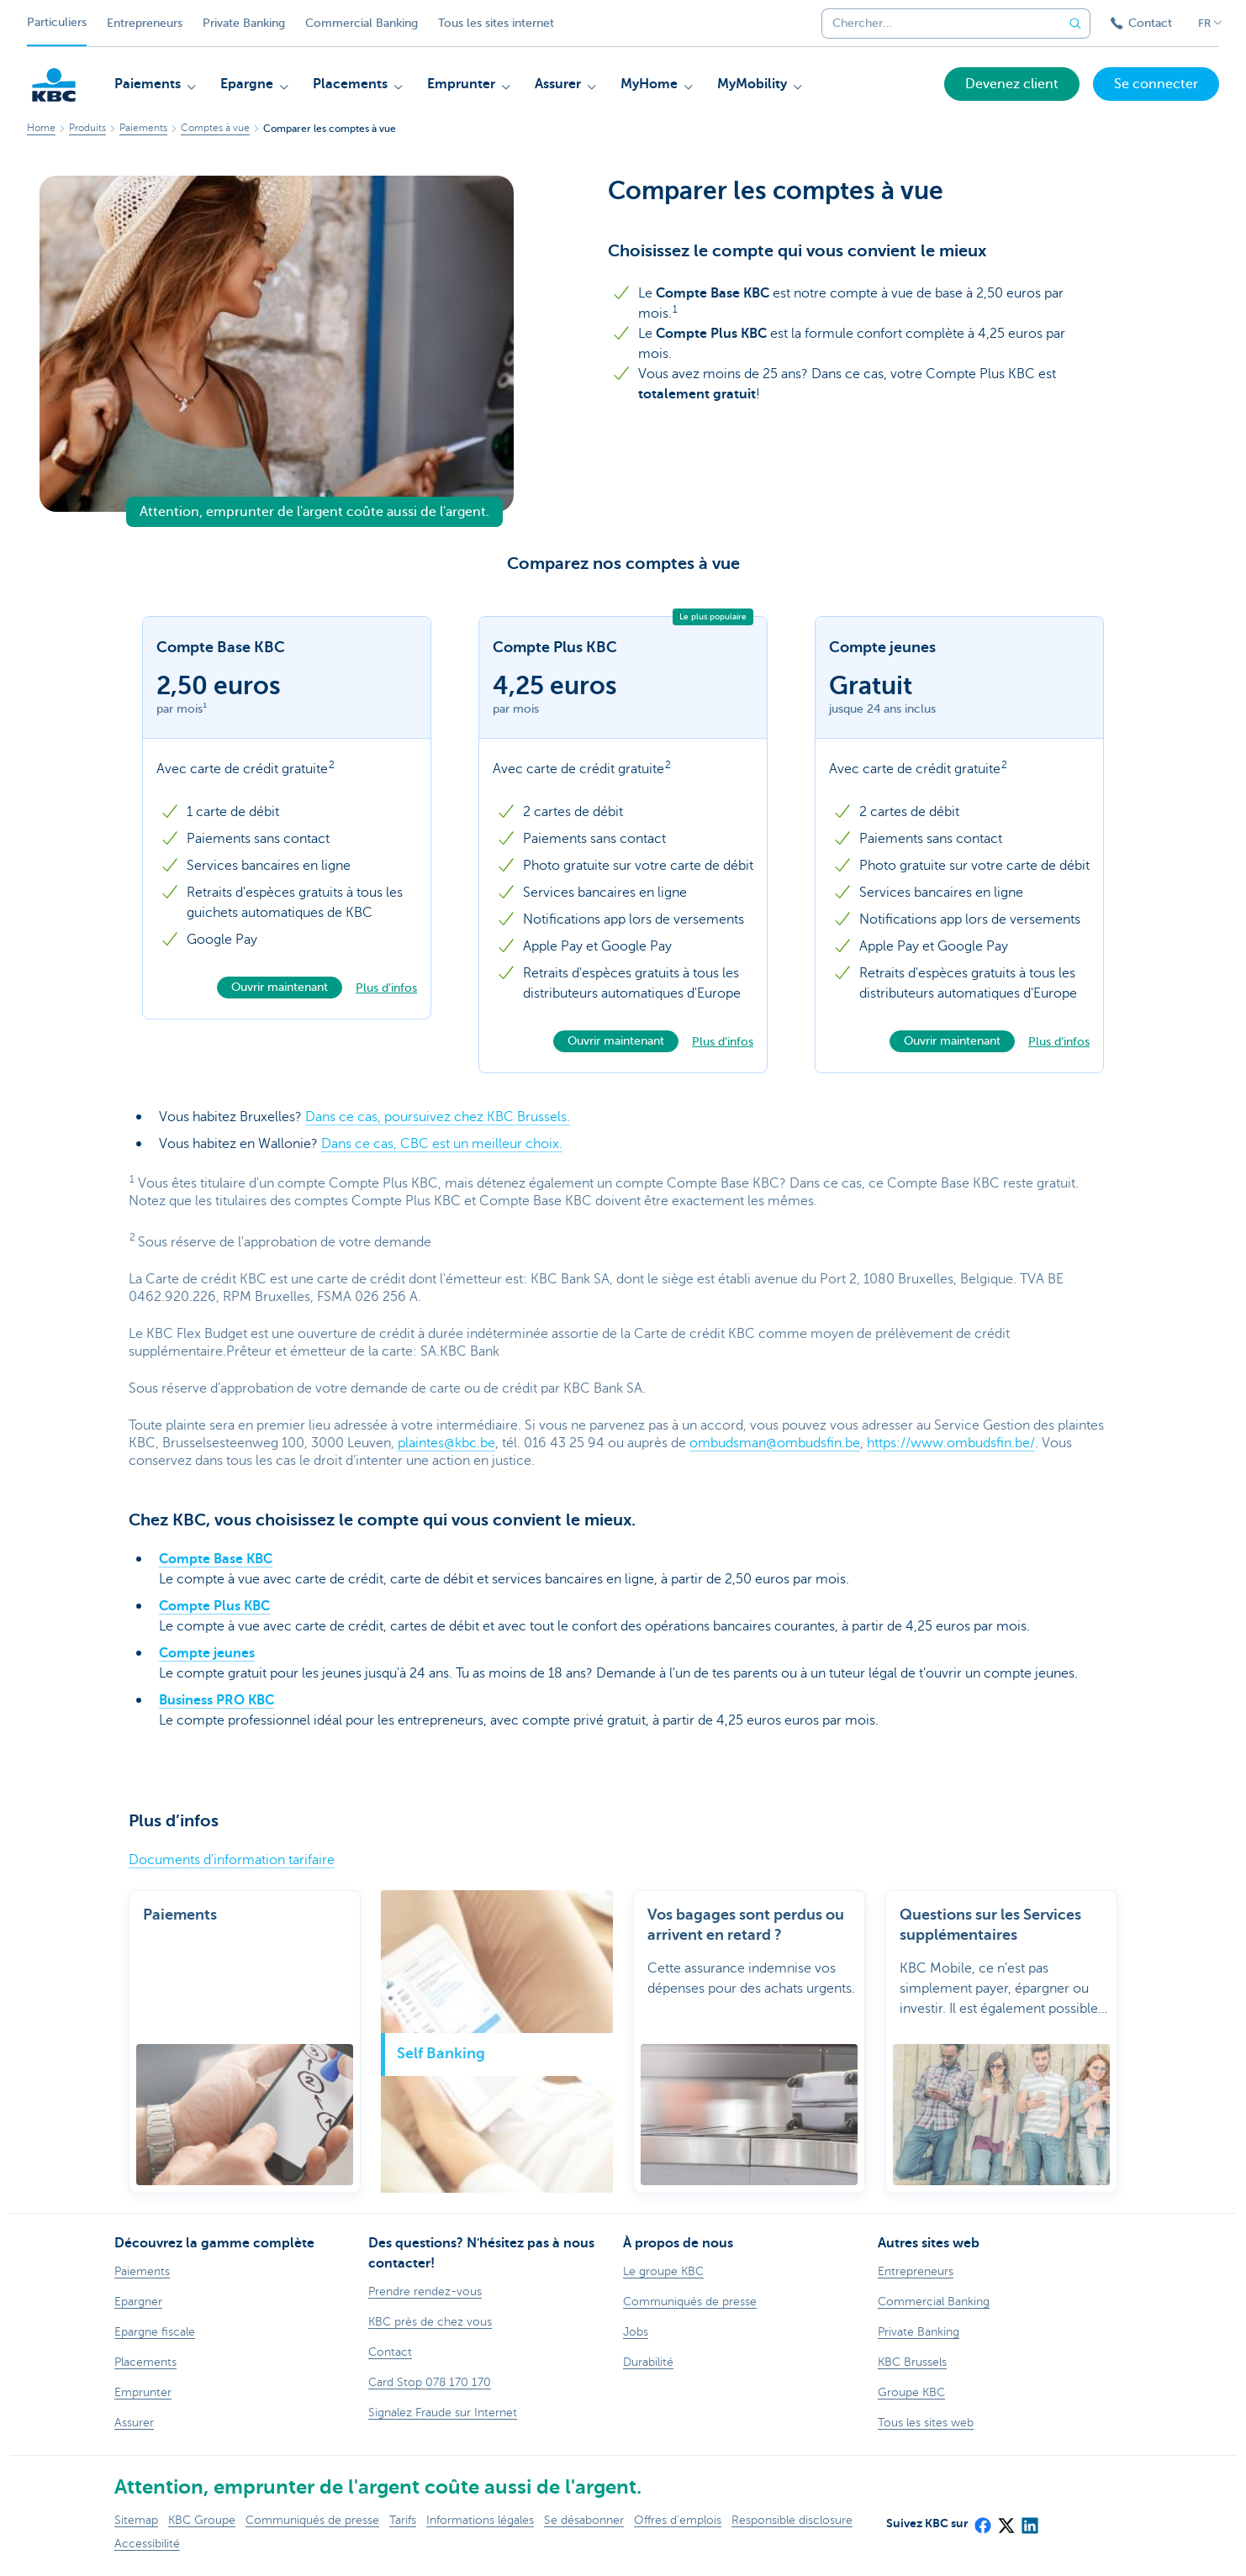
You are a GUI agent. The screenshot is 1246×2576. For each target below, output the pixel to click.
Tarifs (402, 2520)
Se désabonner (584, 2520)
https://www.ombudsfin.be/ (951, 1443)
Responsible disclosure (792, 2520)
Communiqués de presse (312, 2520)
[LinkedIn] (1029, 2520)
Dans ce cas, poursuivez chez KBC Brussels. (437, 1117)
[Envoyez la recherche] (1075, 23)
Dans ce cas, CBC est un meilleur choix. (441, 1143)
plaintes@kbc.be (446, 1443)
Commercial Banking (361, 23)
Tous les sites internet (496, 23)
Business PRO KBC (216, 1700)
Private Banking (244, 23)
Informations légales (480, 2520)
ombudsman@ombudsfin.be (774, 1443)
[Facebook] (982, 2520)
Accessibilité (147, 2543)
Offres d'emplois (677, 2520)
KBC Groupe (201, 2520)
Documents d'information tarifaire (232, 1859)
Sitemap (136, 2520)
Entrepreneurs (144, 23)
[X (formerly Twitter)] (1005, 2520)
